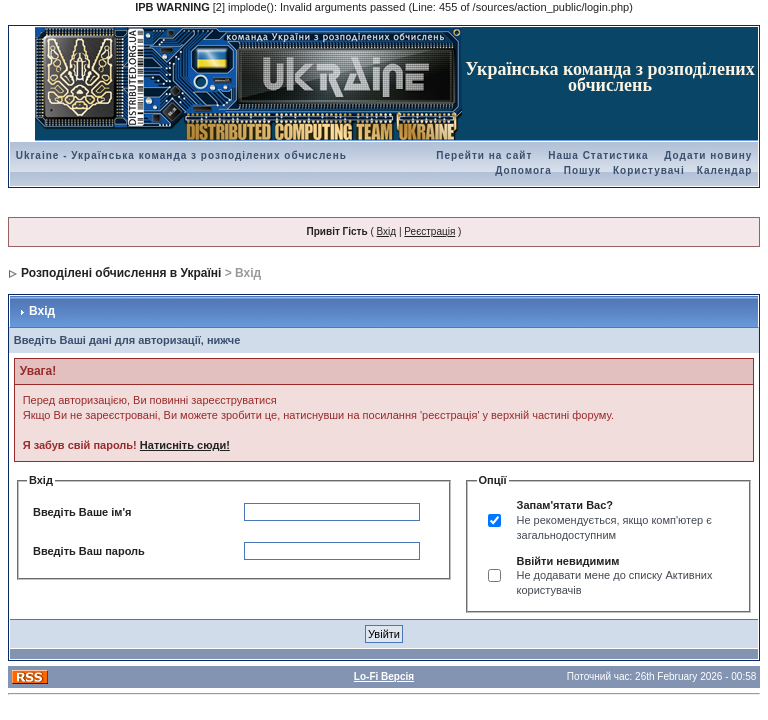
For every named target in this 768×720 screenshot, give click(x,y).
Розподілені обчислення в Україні (121, 273)
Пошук (582, 170)
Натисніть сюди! (185, 445)
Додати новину (708, 155)
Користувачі (649, 170)
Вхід (387, 231)
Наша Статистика (598, 155)
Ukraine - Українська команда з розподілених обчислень (181, 155)
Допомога (523, 170)
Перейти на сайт (484, 155)
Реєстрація (429, 231)
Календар (725, 170)
